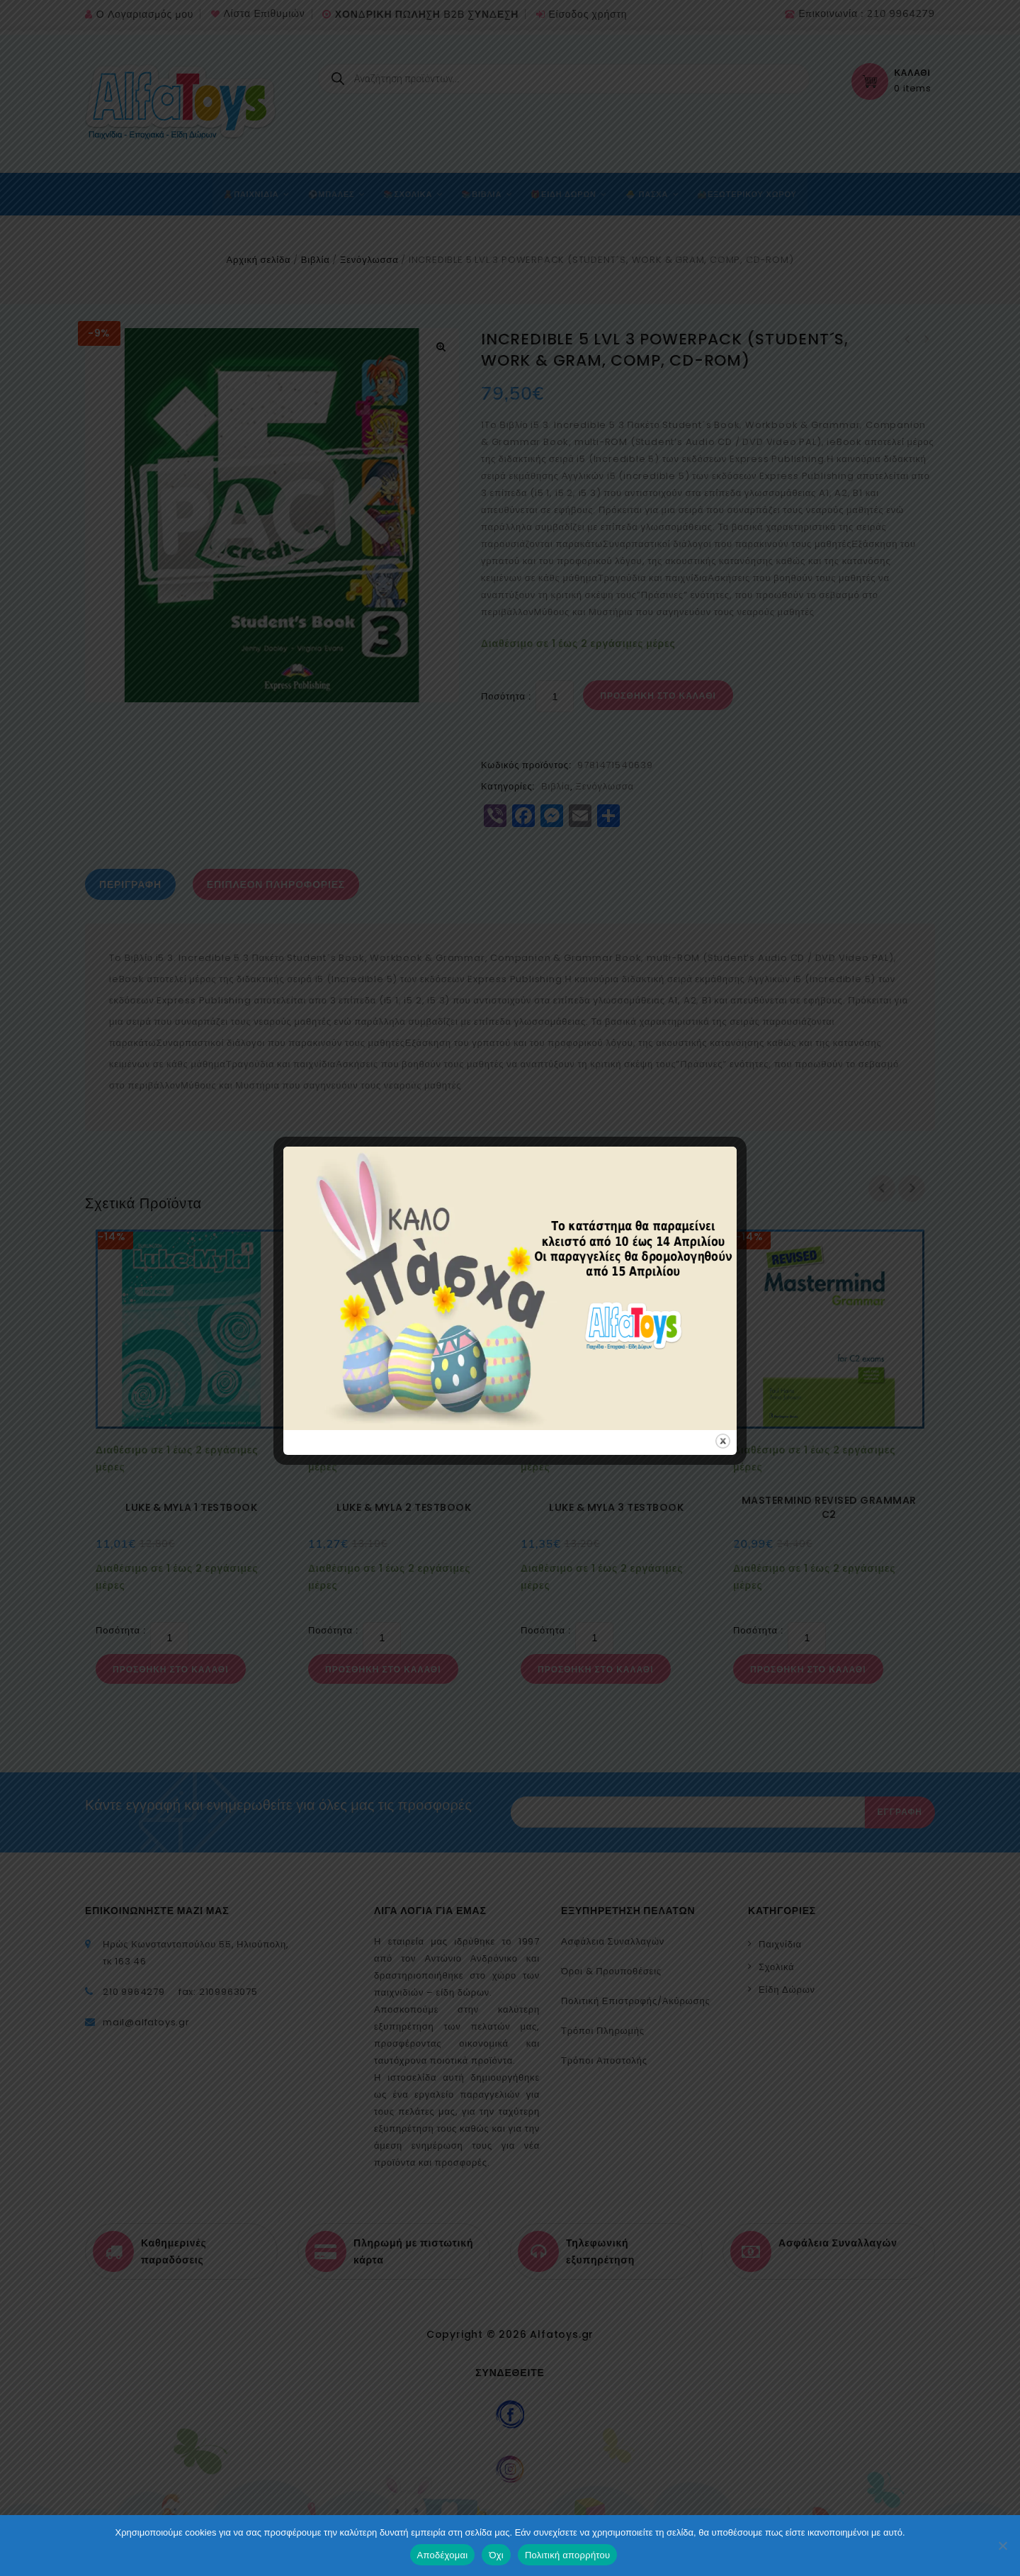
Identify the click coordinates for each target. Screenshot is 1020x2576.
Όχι (496, 2555)
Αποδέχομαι (442, 2555)
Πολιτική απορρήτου (567, 2555)
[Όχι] (1002, 2545)
